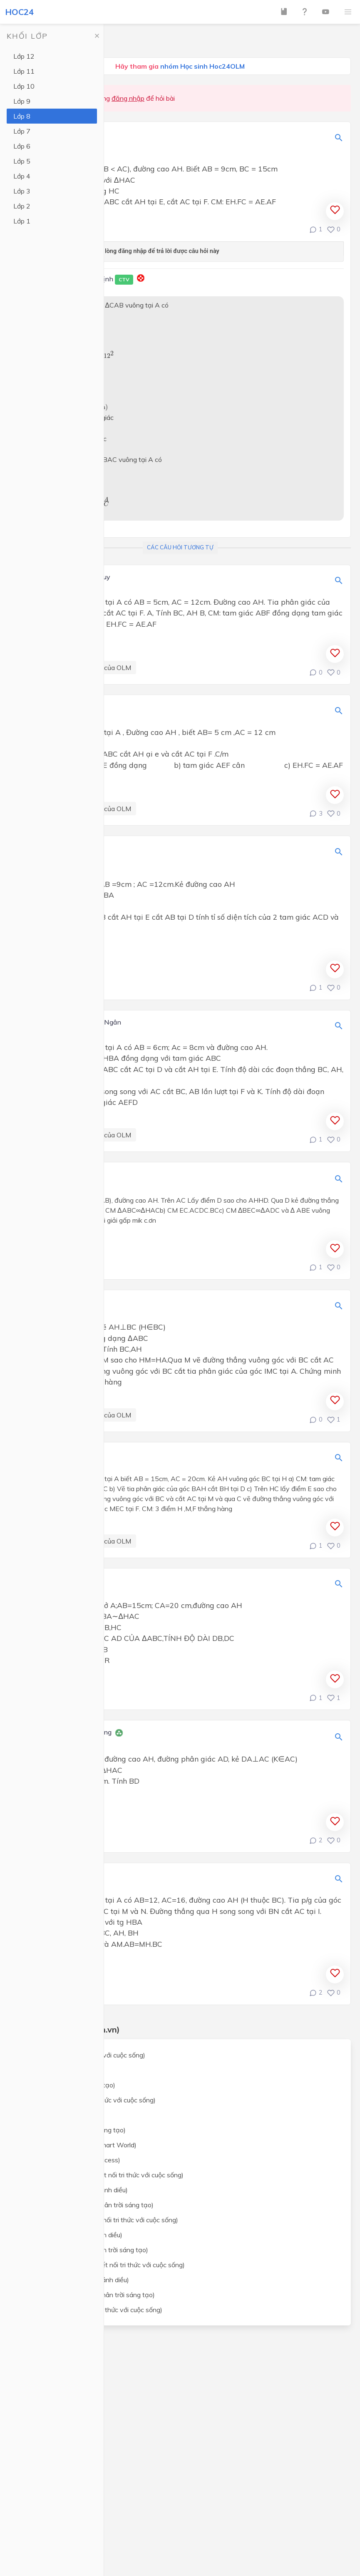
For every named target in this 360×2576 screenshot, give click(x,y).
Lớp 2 (21, 206)
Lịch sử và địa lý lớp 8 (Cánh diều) (72, 2235)
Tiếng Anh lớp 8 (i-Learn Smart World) (79, 2145)
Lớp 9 (21, 101)
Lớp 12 (24, 56)
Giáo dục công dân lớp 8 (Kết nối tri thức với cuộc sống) (103, 2265)
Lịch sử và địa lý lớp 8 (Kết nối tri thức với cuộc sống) (100, 2220)
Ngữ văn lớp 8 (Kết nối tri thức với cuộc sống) (89, 2100)
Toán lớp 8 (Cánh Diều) (56, 2070)
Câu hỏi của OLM (105, 667)
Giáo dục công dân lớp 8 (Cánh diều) (75, 2280)
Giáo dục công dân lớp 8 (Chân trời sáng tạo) (88, 2295)
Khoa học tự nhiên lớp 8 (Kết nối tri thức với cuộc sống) (103, 2175)
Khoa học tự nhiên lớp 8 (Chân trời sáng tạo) (88, 2205)
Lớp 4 (21, 176)
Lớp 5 (21, 161)
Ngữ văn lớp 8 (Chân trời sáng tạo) (74, 2130)
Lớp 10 (24, 86)
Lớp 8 (21, 116)
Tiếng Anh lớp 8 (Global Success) (71, 2160)
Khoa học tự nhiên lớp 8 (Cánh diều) (75, 2190)
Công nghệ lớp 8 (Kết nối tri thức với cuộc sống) (92, 2309)
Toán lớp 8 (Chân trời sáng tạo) (68, 2085)
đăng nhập (128, 98)
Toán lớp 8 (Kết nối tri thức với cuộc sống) (83, 2055)
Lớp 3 (21, 191)
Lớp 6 (21, 146)
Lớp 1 (21, 221)
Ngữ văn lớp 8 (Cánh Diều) (61, 2115)
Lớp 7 (21, 131)
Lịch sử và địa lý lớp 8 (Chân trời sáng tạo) (85, 2250)
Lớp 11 (24, 71)
